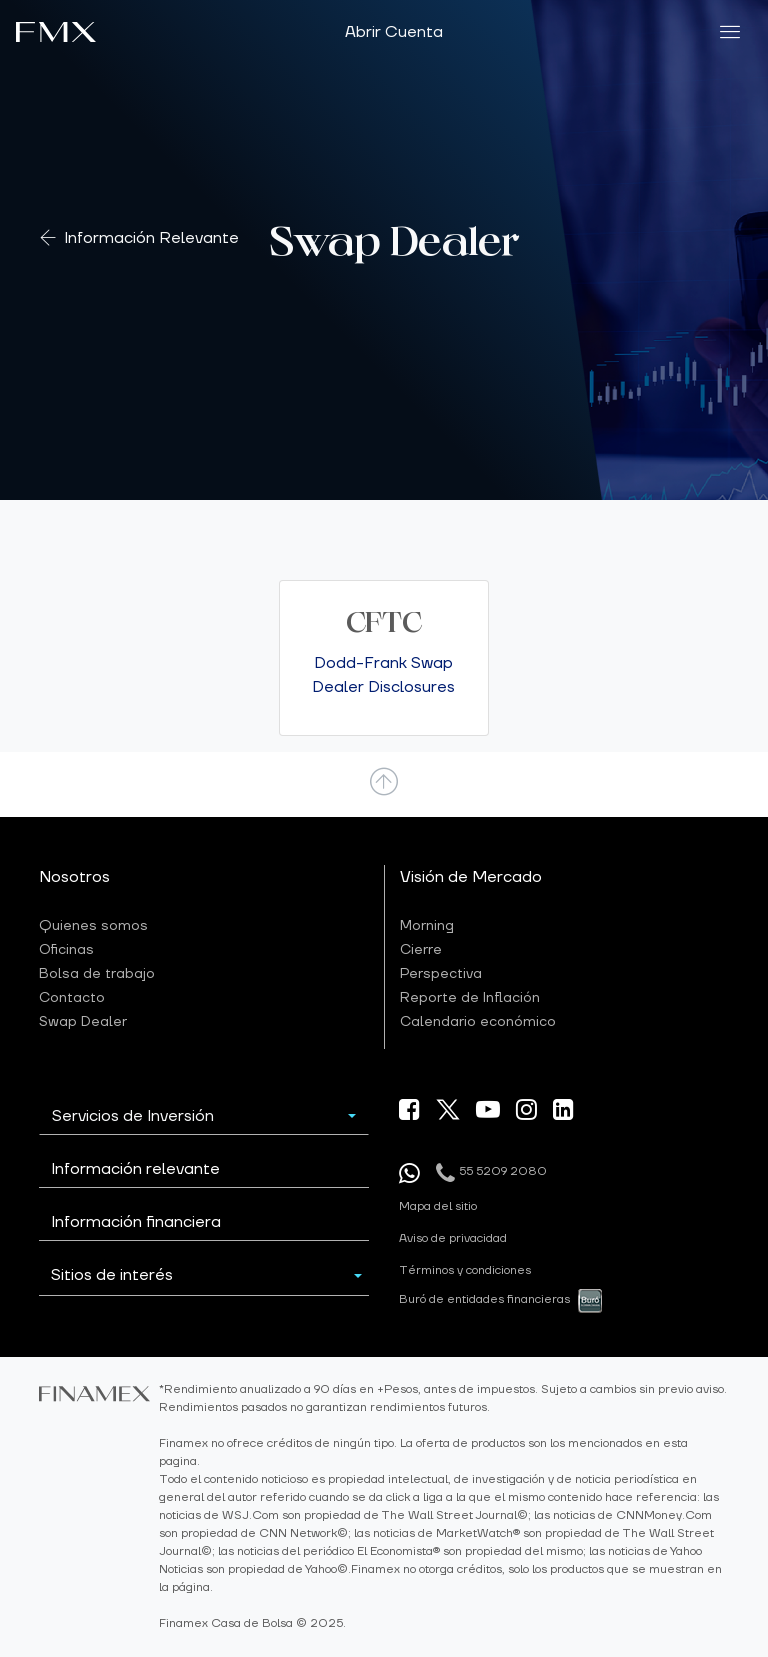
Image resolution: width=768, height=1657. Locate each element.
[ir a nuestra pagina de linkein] (563, 1113)
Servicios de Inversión (133, 1116)
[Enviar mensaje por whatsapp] (409, 1173)
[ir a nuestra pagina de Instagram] (526, 1113)
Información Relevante (151, 238)
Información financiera (136, 1222)
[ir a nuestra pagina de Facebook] (409, 1113)
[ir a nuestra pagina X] (448, 1109)
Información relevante (135, 1169)
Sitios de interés (112, 1275)
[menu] (730, 32)
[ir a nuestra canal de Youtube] (488, 1113)
